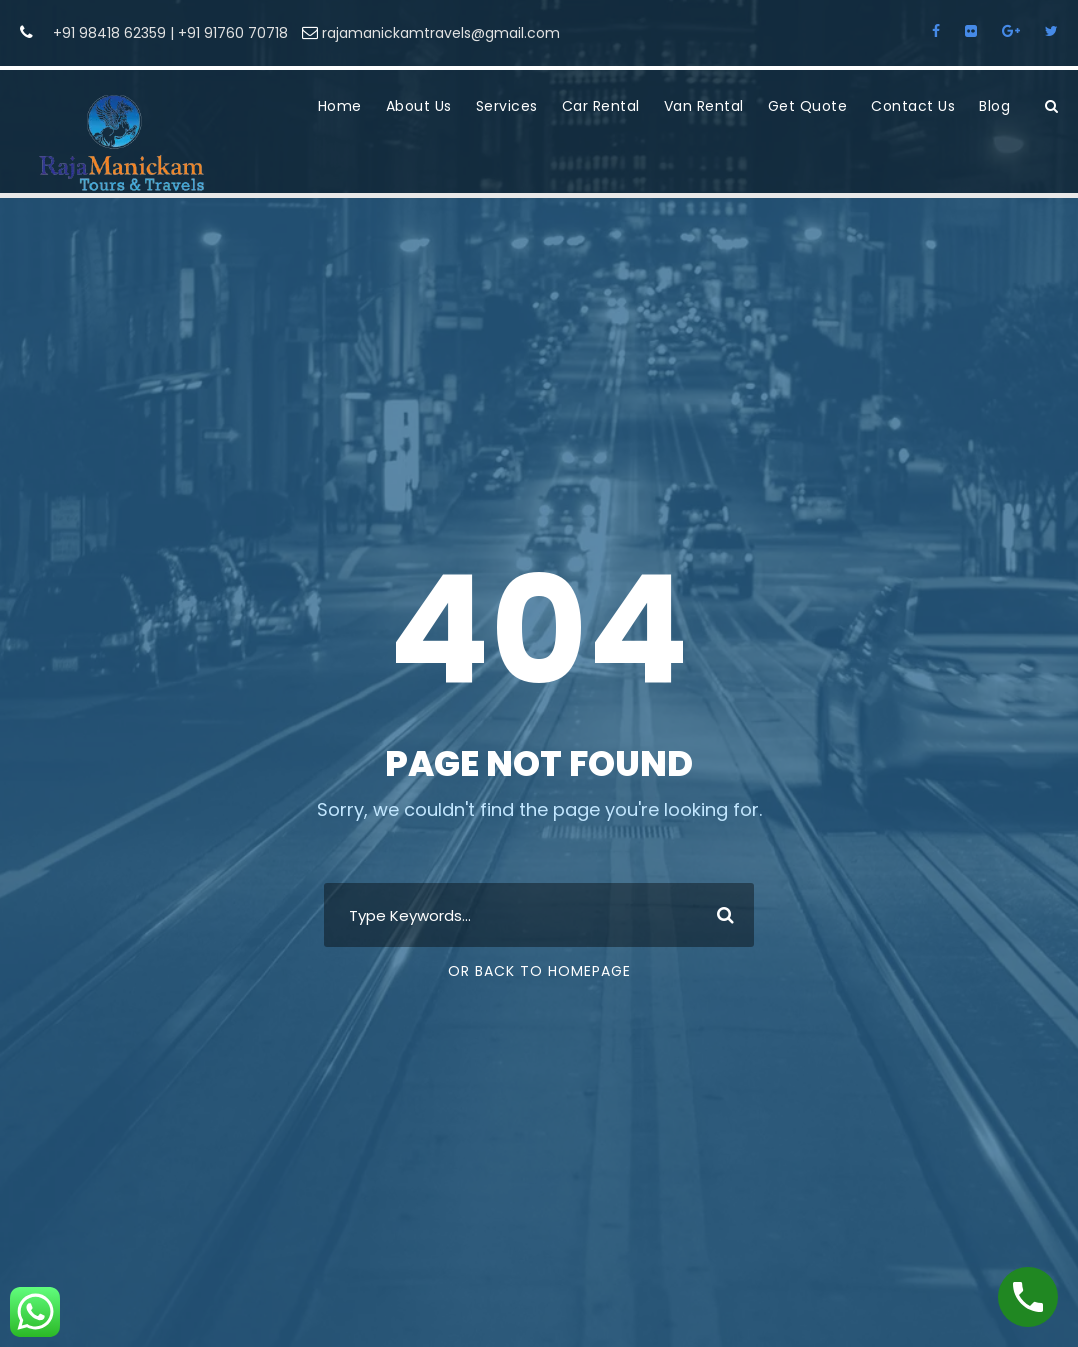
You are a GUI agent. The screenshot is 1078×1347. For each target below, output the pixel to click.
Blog (994, 106)
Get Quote (808, 106)
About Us (419, 106)
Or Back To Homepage (539, 971)
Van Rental (704, 106)
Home (340, 106)
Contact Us (913, 106)
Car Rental (601, 106)
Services (507, 106)
